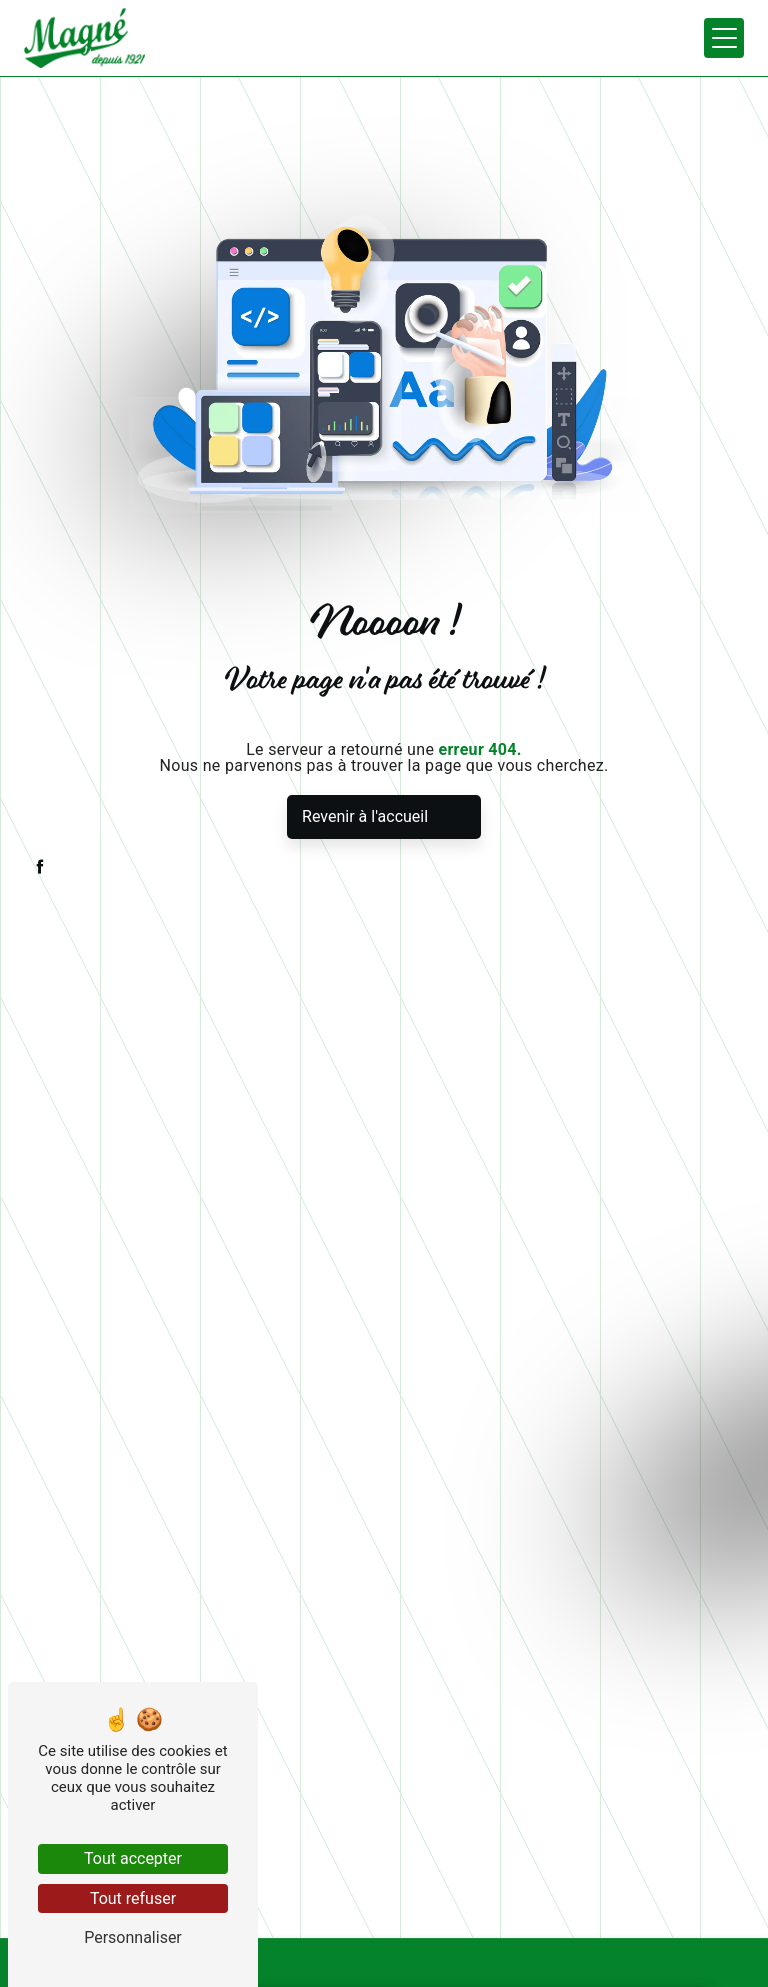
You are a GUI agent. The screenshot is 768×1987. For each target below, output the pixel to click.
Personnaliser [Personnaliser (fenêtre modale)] (133, 1937)
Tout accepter (133, 1858)
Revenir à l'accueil (365, 816)
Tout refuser (133, 1898)
